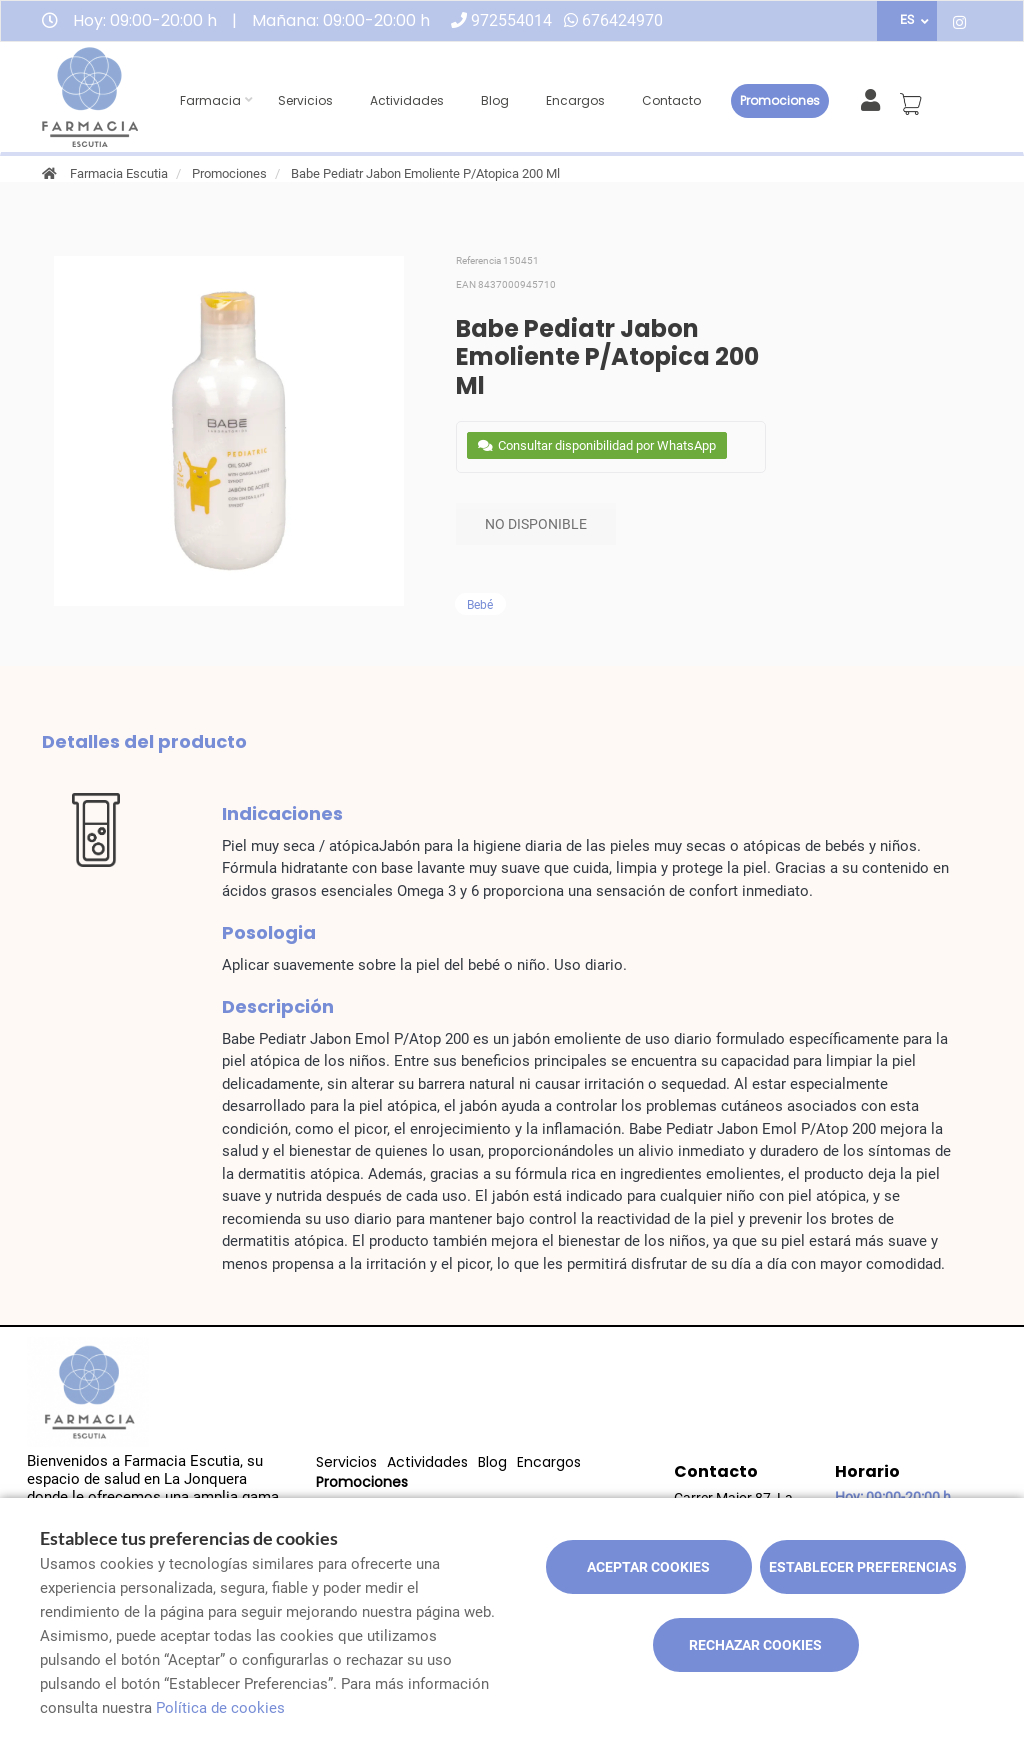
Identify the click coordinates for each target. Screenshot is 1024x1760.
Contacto (671, 100)
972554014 (511, 20)
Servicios (305, 100)
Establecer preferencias (863, 1567)
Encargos (575, 100)
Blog (495, 100)
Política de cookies (220, 1708)
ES (907, 20)
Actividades (407, 100)
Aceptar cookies (648, 1567)
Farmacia (210, 100)
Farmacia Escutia (119, 173)
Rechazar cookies (755, 1645)
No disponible (536, 524)
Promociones (780, 100)
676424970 (622, 20)
